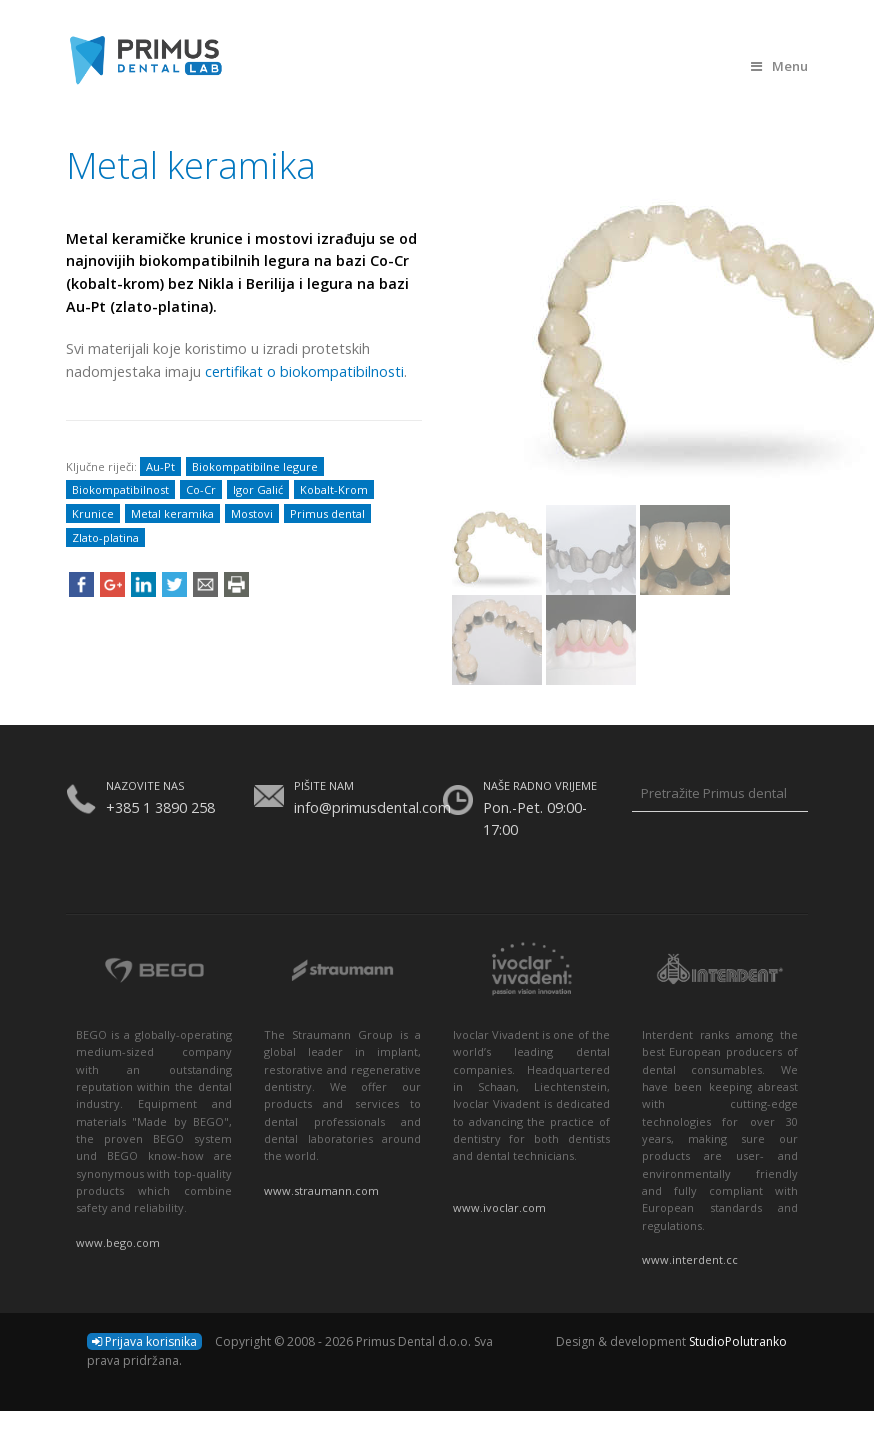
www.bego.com (118, 1242)
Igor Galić (258, 489)
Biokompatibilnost (120, 489)
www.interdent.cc (690, 1259)
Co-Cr (201, 489)
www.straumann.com (321, 1190)
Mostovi (252, 513)
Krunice (93, 513)
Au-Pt (160, 466)
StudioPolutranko (738, 1341)
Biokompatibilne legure (255, 466)
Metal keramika (172, 513)
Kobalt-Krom (334, 489)
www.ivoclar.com (499, 1207)
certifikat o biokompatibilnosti (304, 371)
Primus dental (327, 513)
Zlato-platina (105, 537)
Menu (779, 66)
